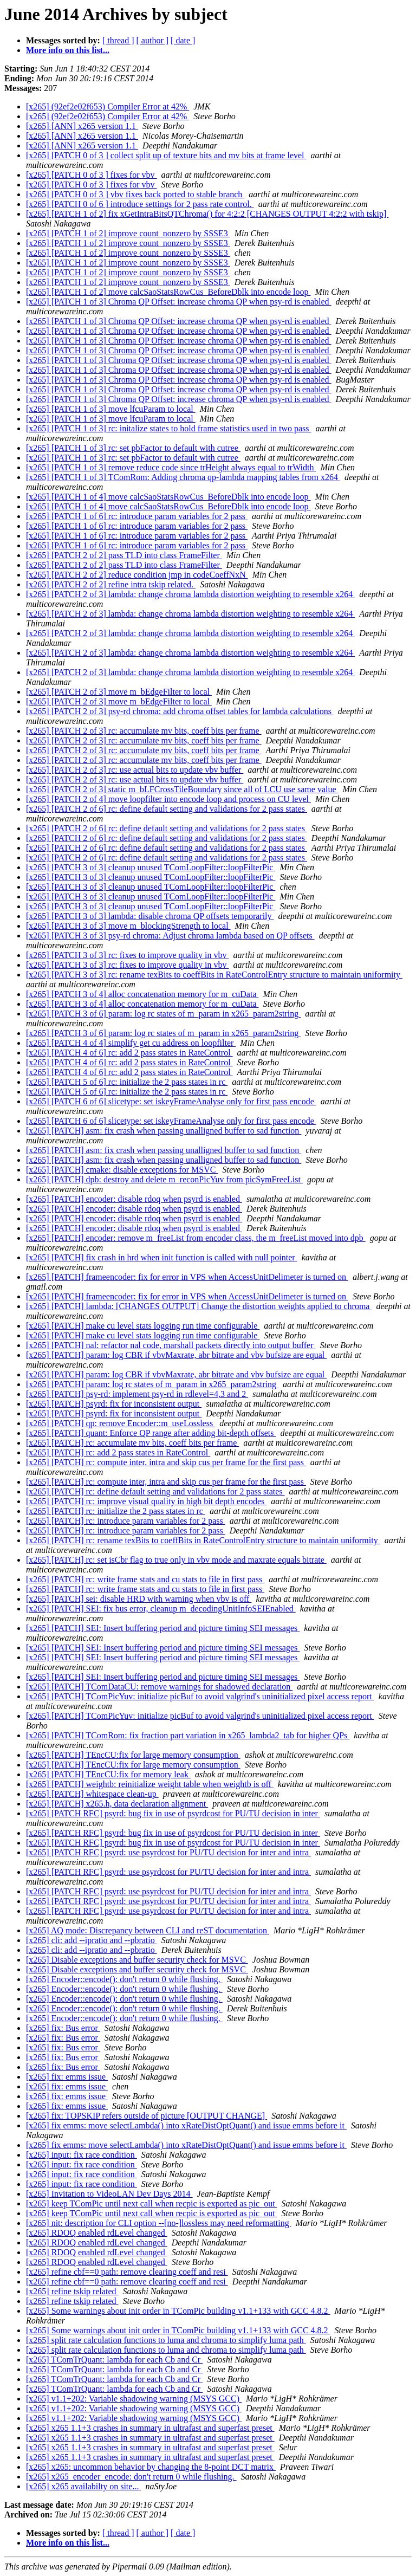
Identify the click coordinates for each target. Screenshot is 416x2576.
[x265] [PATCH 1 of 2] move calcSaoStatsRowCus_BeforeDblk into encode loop (168, 291)
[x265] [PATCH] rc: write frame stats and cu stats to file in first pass (145, 1579)
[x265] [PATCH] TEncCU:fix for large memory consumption (133, 1754)
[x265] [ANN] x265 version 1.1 (82, 126)
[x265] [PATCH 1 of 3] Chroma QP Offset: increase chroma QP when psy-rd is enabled (179, 301)
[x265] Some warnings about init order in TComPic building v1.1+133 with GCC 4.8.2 (178, 2310)
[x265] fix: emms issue (67, 2076)
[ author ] (152, 40)
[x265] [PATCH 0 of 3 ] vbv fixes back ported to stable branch (135, 194)
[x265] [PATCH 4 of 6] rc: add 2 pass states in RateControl (129, 1052)
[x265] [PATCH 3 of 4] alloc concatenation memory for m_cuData (142, 994)
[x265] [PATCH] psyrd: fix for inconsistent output (114, 1403)
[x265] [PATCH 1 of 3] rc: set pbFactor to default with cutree (133, 447)
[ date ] (183, 40)
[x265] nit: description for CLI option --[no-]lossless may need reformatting (158, 2223)
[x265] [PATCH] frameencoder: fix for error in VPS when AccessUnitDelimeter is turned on (187, 1276)
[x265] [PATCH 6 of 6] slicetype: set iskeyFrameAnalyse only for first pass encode (171, 1101)
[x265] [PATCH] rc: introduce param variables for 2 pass (125, 1520)
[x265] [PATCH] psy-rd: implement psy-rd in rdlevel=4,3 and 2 (137, 1394)
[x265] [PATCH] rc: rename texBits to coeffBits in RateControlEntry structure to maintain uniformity (203, 1540)
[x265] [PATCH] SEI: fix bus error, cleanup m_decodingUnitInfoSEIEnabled (161, 1608)
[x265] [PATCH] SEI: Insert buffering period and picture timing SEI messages (163, 1628)
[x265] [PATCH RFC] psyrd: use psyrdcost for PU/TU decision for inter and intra (168, 1852)
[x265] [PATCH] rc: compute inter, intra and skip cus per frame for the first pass (166, 1462)
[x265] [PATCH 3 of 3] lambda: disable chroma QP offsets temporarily (150, 916)
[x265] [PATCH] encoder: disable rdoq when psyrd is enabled (134, 1198)
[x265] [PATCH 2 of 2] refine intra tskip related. (111, 584)
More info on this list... (67, 50)
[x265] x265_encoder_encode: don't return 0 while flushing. (131, 2476)
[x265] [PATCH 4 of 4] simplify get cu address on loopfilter (131, 1042)
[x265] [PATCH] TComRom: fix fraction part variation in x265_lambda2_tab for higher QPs (187, 1735)
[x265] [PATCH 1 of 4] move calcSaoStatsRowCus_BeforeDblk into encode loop (168, 496)
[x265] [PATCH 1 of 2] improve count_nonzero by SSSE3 (128, 233)
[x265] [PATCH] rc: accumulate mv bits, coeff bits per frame (132, 1442)
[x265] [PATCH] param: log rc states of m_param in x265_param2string (152, 1384)
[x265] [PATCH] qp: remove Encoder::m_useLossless (120, 1423)
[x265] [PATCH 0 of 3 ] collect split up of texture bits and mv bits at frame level (166, 155)
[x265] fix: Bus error (63, 2028)
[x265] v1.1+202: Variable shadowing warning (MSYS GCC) (134, 2398)
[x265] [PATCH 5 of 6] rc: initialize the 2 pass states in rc (126, 1081)
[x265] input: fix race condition (81, 2154)
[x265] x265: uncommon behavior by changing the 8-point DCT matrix (151, 2466)
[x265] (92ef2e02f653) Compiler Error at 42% (107, 106)
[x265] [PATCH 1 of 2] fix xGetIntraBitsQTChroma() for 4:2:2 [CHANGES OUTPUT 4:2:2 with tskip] (207, 213)
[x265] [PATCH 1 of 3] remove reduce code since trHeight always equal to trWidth (171, 467)
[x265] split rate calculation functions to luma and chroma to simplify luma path (166, 2340)
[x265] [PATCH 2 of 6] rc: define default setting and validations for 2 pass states (166, 808)
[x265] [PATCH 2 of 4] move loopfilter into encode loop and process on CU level (168, 799)
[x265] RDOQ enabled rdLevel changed (96, 2232)
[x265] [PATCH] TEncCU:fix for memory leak (108, 1774)
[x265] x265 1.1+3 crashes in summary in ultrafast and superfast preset (150, 2427)
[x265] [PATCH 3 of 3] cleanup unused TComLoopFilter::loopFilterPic (150, 867)
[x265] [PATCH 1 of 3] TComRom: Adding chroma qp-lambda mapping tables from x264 (183, 477)
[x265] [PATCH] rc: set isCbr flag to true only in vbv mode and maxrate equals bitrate (176, 1559)
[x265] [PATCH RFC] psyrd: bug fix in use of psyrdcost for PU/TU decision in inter (173, 1813)
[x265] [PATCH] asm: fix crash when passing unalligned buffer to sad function (163, 1130)
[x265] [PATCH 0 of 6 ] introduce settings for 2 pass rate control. (140, 204)
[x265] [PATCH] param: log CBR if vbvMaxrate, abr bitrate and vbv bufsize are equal (176, 1355)
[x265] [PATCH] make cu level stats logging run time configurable (142, 1325)
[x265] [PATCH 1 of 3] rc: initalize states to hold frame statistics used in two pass (168, 428)
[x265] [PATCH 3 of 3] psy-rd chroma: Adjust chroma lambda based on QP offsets (170, 935)
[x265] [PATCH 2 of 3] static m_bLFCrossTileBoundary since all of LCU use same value (182, 789)
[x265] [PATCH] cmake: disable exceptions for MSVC (122, 1169)
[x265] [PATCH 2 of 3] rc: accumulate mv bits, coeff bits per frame (144, 730)
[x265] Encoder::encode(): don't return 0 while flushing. (124, 1979)
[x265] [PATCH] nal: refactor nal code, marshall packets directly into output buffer (171, 1345)
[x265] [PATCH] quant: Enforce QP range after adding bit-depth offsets (151, 1433)
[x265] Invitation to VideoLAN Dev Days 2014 (109, 2193)
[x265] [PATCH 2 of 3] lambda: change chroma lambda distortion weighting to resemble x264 (190, 594)
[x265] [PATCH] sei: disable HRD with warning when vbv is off (138, 1598)
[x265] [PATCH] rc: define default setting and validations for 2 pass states (155, 1491)
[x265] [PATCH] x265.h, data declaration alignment (117, 1803)
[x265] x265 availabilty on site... (83, 2486)
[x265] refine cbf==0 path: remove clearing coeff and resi (127, 2271)
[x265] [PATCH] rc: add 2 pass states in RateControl (118, 1452)
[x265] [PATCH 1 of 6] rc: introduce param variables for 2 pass (137, 516)
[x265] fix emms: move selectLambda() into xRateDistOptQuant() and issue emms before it (186, 2125)
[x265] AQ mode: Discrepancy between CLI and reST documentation (147, 1930)
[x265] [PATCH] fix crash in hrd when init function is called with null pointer (161, 1257)
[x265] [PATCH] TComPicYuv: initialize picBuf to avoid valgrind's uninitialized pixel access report (200, 1696)
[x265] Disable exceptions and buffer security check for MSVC (137, 1959)
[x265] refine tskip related (72, 2291)
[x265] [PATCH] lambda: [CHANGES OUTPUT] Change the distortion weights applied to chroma (199, 1306)
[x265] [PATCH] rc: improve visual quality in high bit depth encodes (146, 1501)
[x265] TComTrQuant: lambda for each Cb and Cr (114, 2359)
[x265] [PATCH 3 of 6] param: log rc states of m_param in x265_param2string (163, 1013)
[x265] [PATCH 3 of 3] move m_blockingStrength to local (128, 925)
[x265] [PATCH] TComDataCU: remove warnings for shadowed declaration (159, 1686)
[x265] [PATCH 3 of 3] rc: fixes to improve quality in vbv (127, 955)
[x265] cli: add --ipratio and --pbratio (91, 1940)
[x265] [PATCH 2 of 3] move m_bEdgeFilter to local (119, 691)
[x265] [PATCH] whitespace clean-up (92, 1793)
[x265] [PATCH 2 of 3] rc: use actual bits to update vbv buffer (134, 769)
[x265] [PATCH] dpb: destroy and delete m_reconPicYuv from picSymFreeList (164, 1179)
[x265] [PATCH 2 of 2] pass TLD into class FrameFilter (124, 555)
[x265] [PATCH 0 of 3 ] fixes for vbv (91, 174)
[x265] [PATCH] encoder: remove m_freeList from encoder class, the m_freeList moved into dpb (196, 1237)
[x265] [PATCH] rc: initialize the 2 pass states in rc (115, 1511)
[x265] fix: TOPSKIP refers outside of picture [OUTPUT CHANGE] (146, 2115)
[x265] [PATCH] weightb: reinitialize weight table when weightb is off (150, 1784)
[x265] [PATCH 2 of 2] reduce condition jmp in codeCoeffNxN (137, 574)
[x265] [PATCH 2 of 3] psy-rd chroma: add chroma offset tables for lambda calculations (180, 711)
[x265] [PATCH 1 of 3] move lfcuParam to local (111, 408)
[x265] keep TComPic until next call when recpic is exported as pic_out (151, 2203)
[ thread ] (118, 40)
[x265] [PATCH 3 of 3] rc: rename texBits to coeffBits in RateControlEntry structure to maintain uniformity (214, 974)
